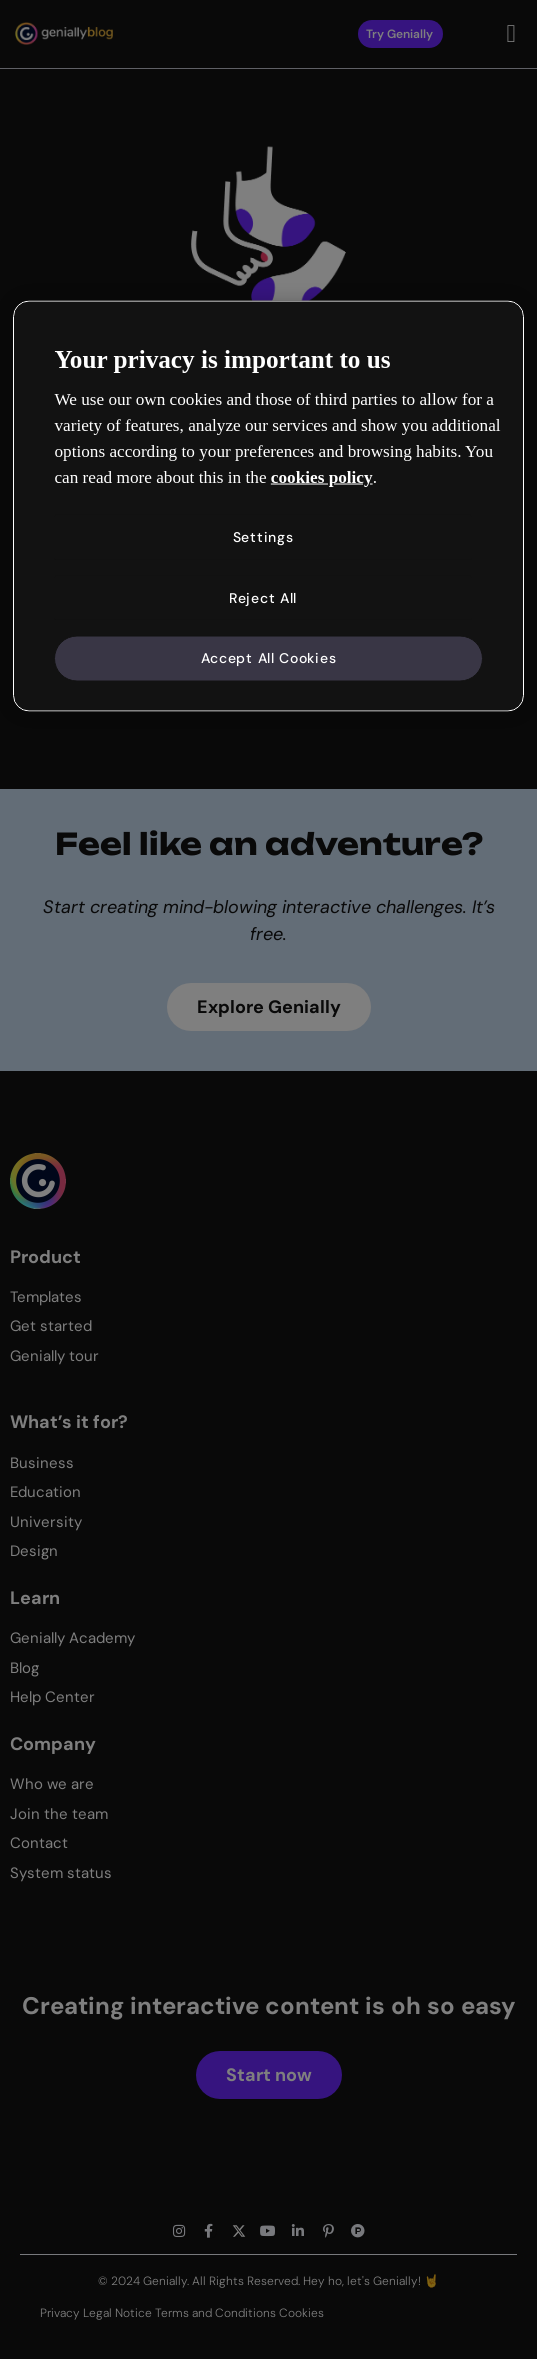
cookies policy (322, 476)
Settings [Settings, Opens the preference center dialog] (261, 536)
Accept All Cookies (269, 660)
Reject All (261, 598)
